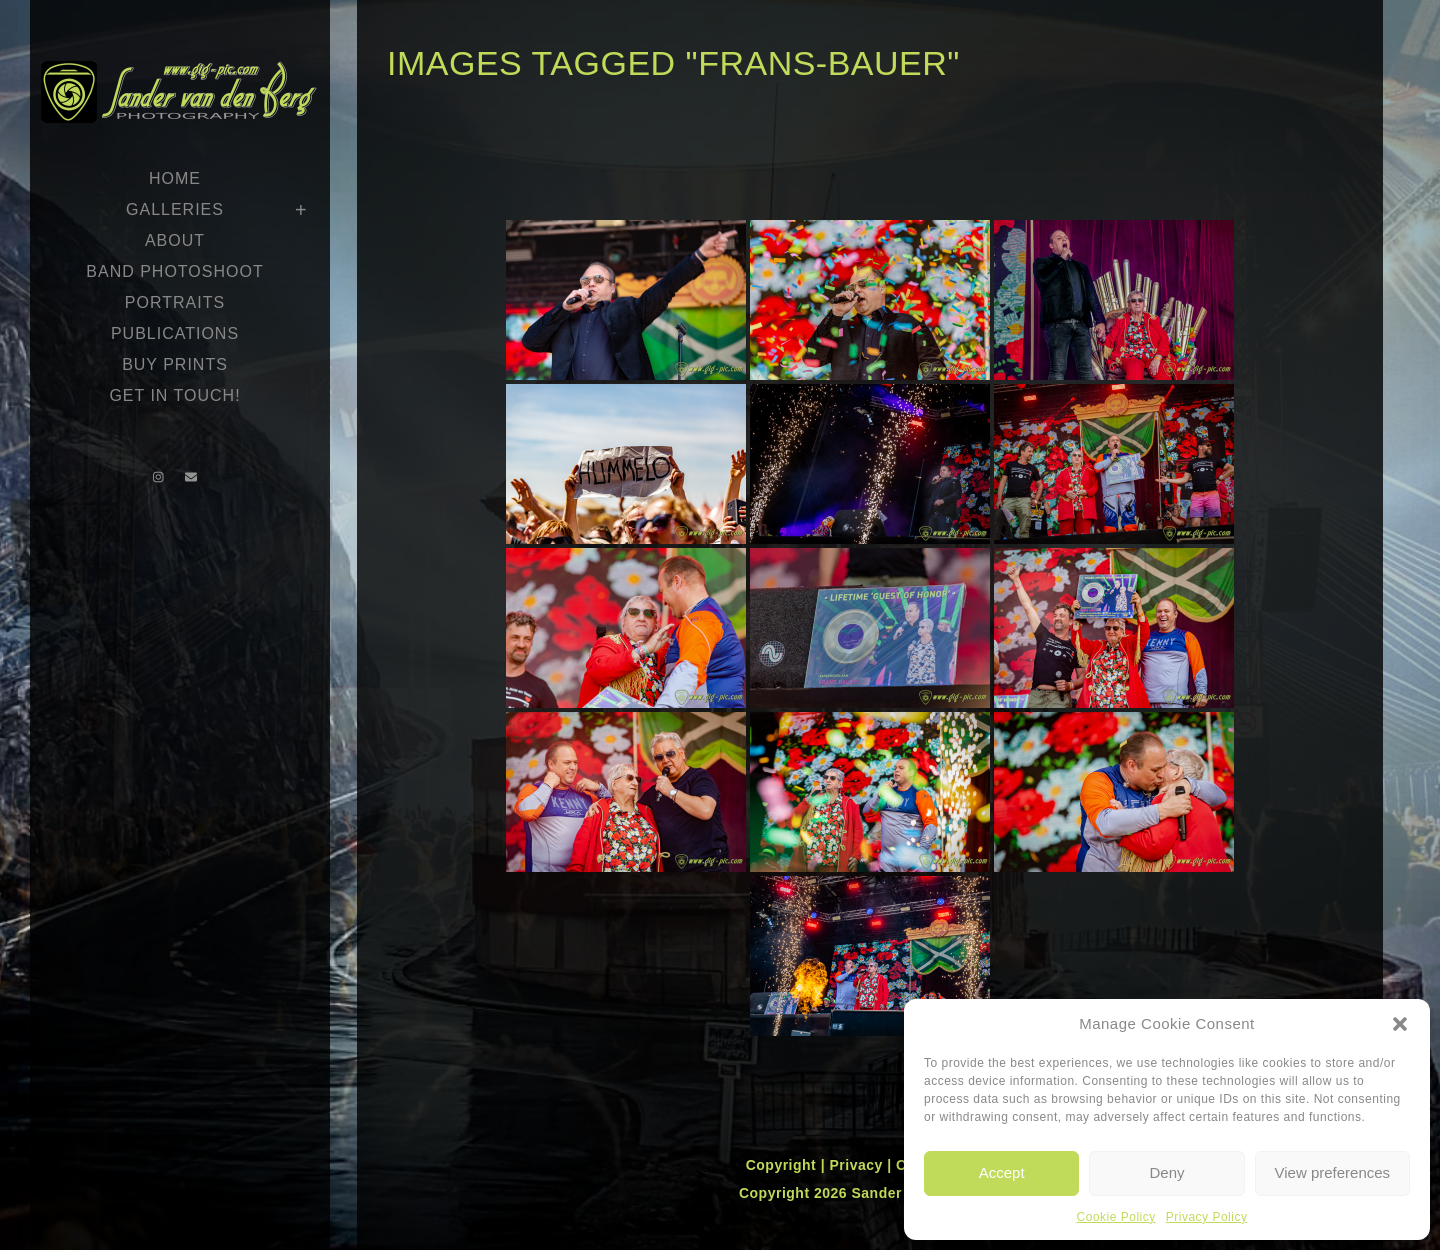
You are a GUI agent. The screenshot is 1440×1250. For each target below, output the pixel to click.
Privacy (858, 1165)
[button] (1400, 1024)
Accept (1002, 1172)
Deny (1166, 1172)
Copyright (783, 1165)
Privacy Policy (1207, 1217)
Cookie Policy (1116, 1217)
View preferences (1333, 1172)
